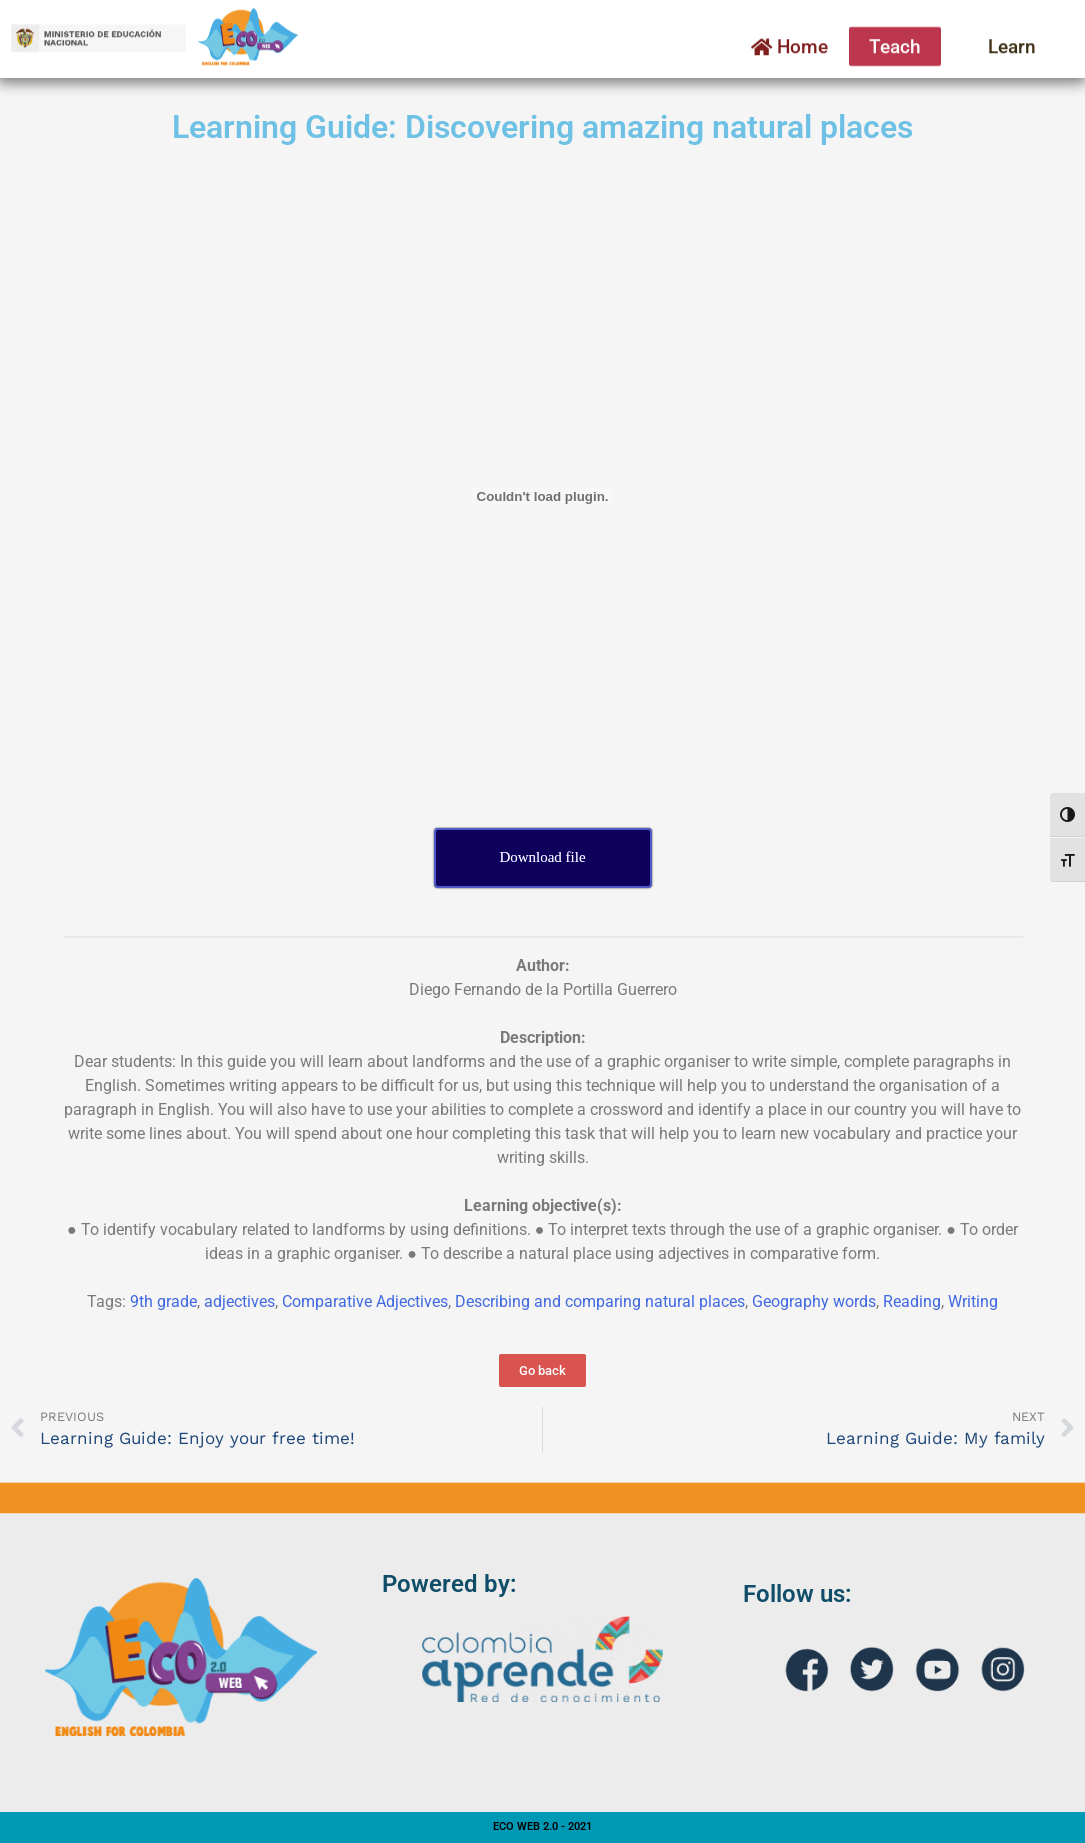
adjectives (239, 1301)
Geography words (814, 1301)
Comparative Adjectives (365, 1301)
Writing (973, 1301)
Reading (912, 1301)
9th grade (163, 1301)
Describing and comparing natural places (600, 1301)
